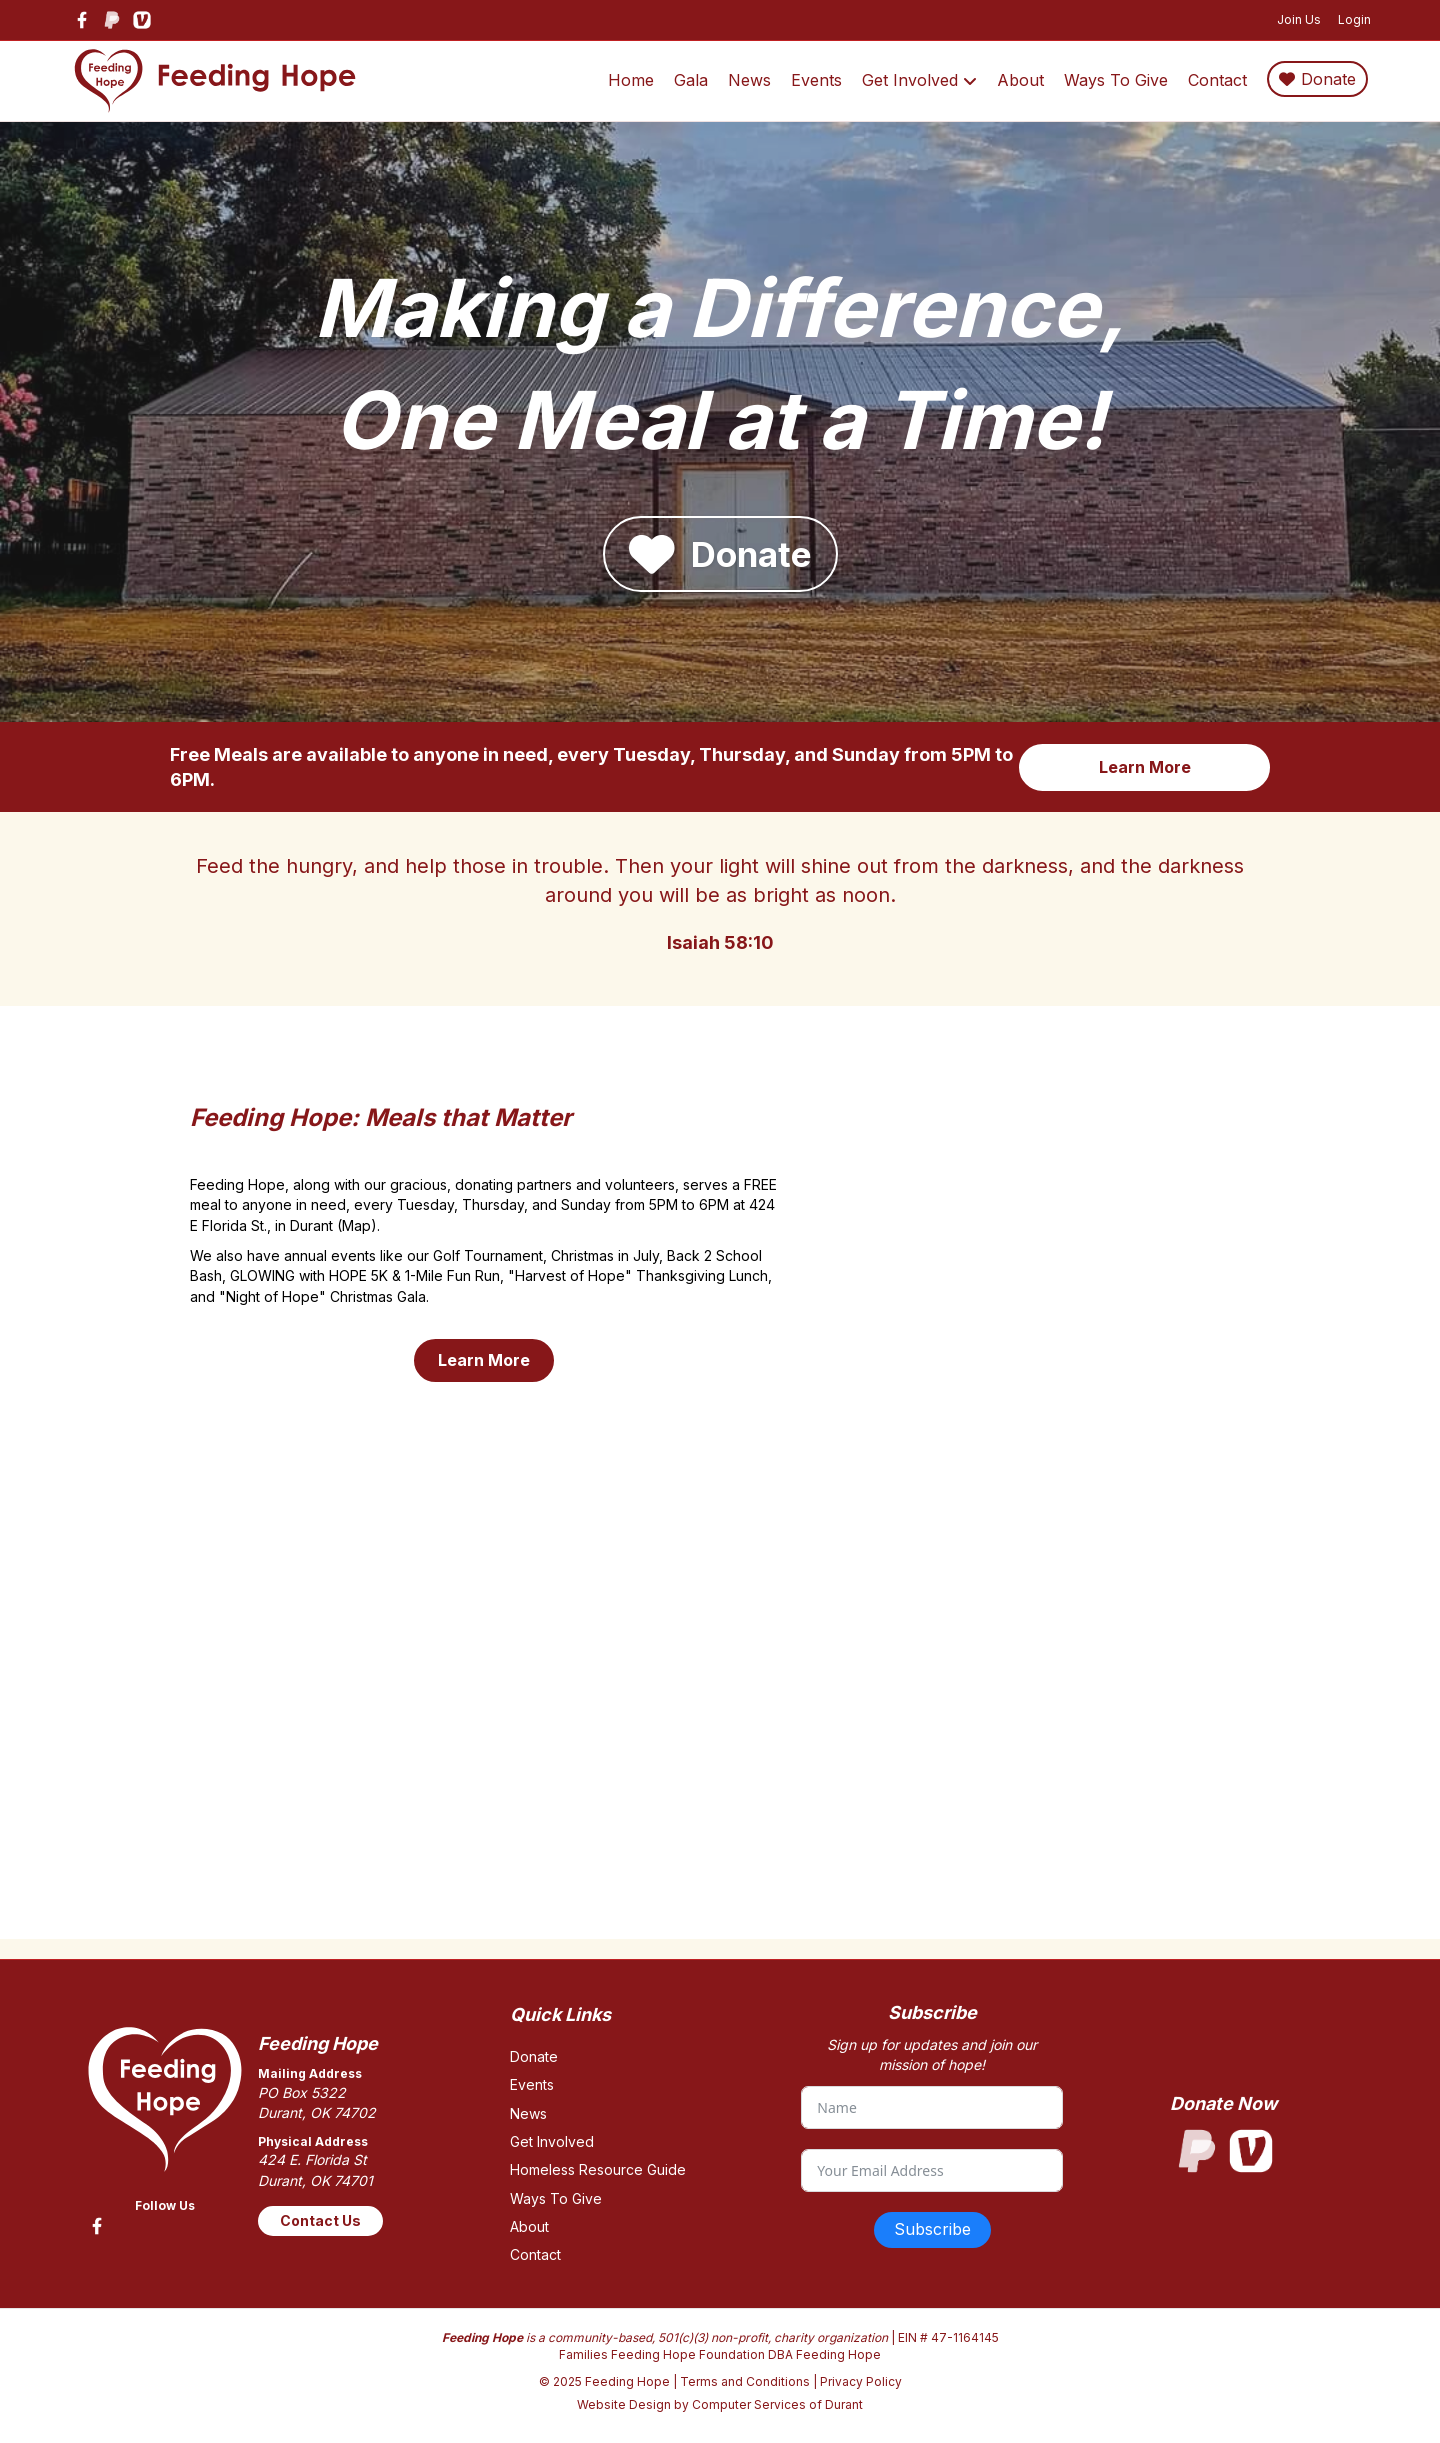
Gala (691, 80)
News (749, 80)
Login (1354, 19)
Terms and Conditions (745, 2381)
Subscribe (932, 2229)
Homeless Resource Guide (598, 2169)
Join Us (1299, 19)
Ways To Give (1116, 80)
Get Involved (910, 80)
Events (816, 80)
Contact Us (320, 2220)
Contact (1217, 80)
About (1020, 80)
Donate (1328, 79)
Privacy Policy (861, 2381)
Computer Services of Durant (777, 2404)
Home (631, 80)
